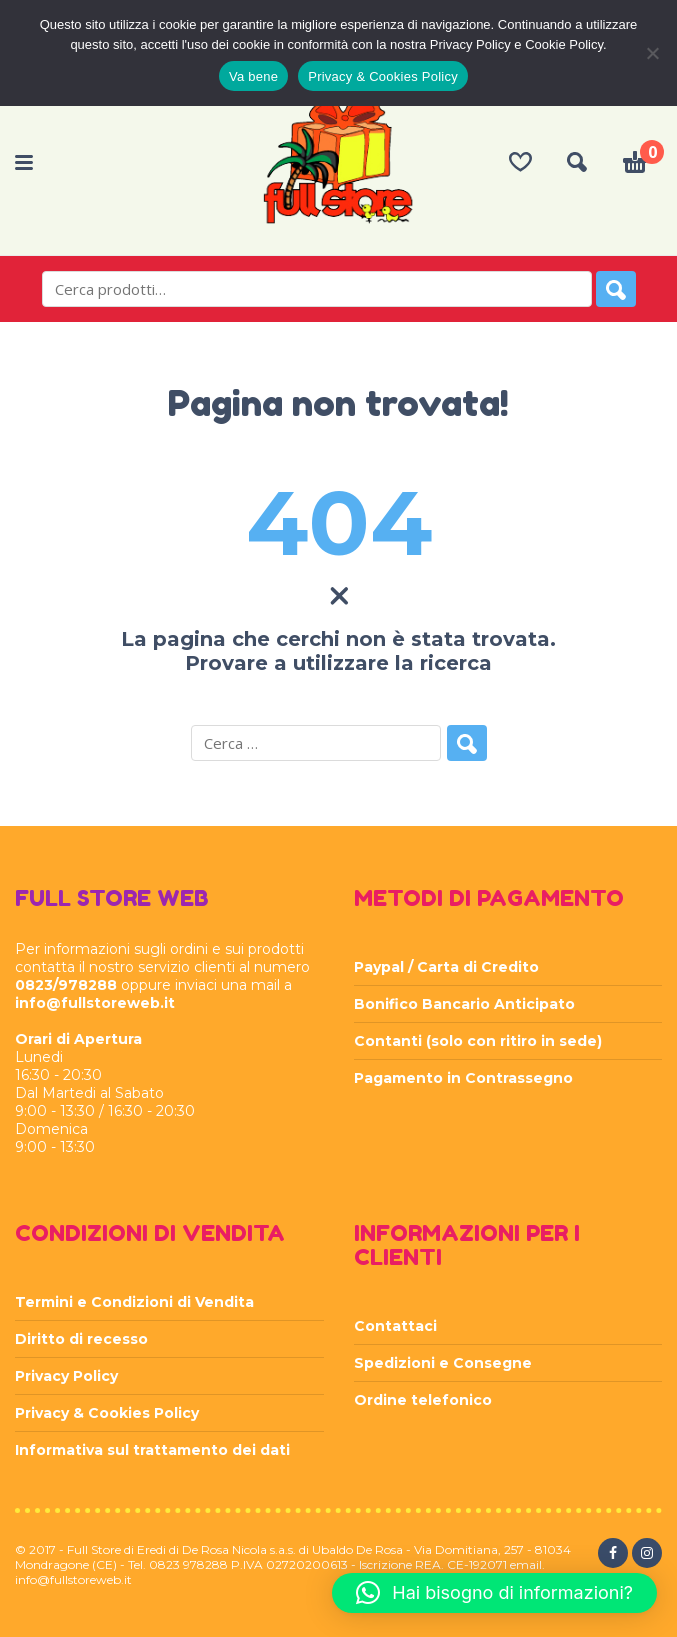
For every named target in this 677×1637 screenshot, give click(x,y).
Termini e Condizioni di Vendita (134, 1302)
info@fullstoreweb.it (95, 1003)
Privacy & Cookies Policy (107, 1413)
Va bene (253, 76)
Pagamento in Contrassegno (463, 1078)
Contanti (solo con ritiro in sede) (478, 1041)
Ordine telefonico (423, 1400)
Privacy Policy (66, 1376)
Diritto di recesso (81, 1339)
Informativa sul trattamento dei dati (152, 1450)
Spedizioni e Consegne (443, 1363)
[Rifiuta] (652, 53)
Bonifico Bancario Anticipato (464, 1004)
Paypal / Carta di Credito (446, 967)
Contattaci (395, 1326)
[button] (494, 1593)
